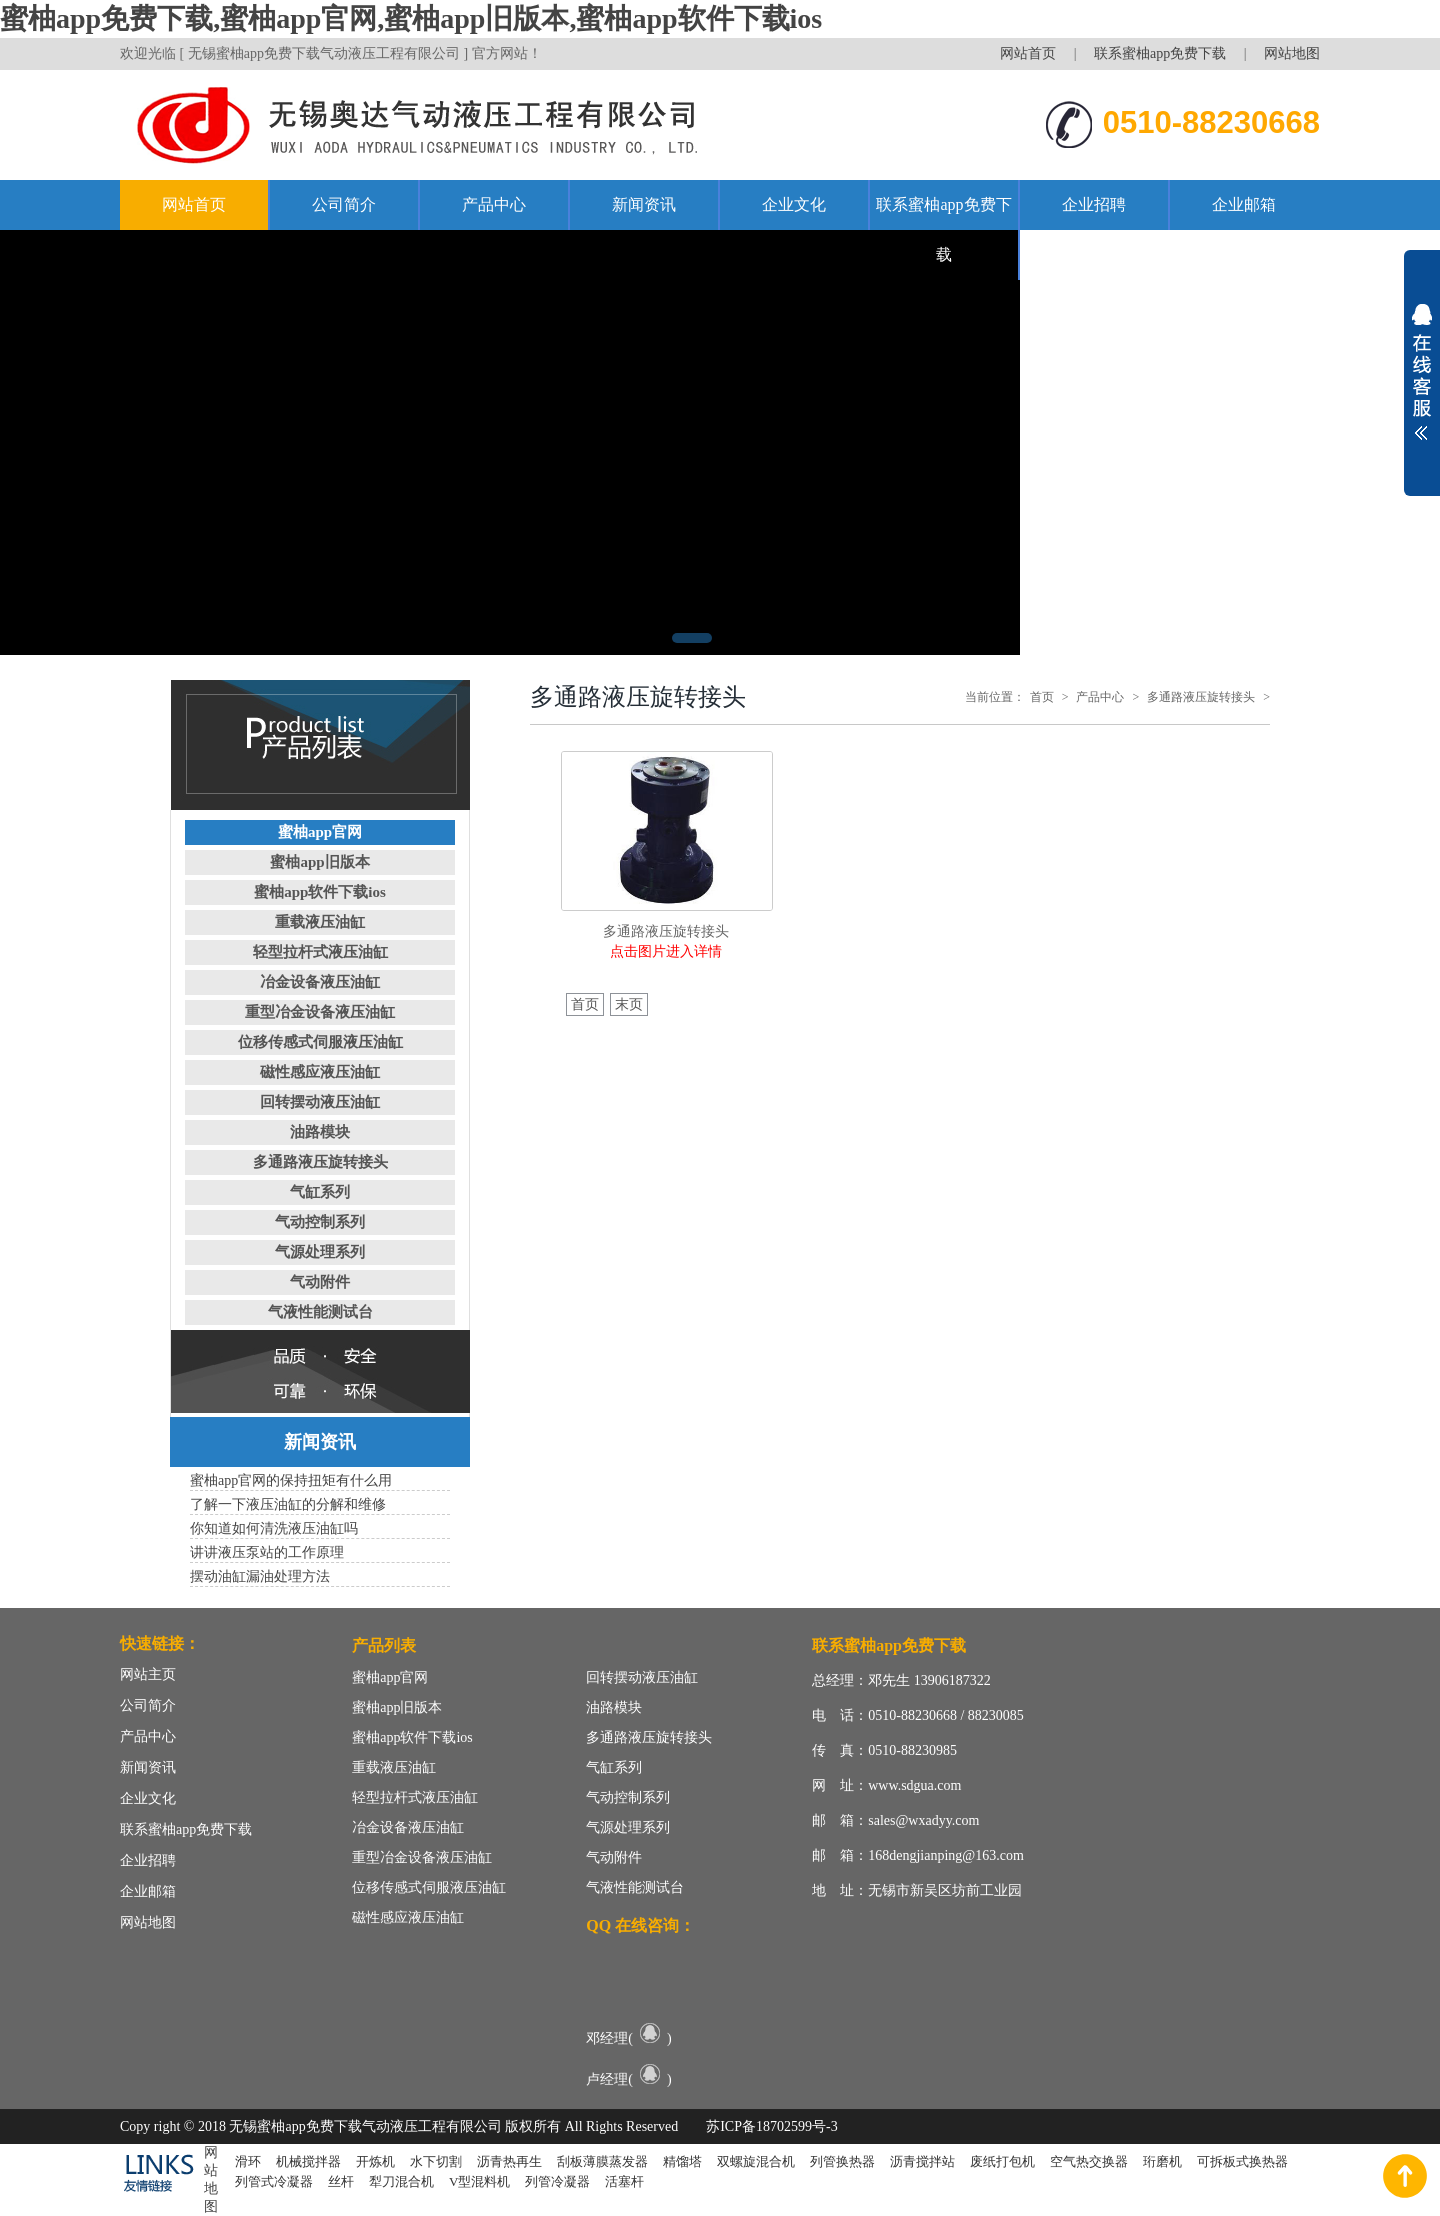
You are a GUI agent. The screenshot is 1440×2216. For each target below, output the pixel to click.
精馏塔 (682, 2161)
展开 (1422, 372)
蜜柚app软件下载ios (320, 892)
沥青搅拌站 (922, 2161)
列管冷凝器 (557, 2181)
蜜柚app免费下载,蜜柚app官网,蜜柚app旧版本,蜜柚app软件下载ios (411, 18)
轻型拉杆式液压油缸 (320, 952)
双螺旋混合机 (756, 2161)
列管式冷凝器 (274, 2181)
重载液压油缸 (320, 922)
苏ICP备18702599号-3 (771, 2126)
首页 (1042, 697)
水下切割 (436, 2161)
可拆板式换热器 (1242, 2161)
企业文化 (794, 204)
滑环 (248, 2161)
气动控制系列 (320, 1222)
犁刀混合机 (401, 2181)
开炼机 (375, 2161)
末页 (629, 1004)
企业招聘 (1094, 204)
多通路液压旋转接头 (320, 1162)
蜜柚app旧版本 (319, 862)
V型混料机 (479, 2181)
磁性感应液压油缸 (320, 1072)
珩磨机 (1162, 2161)
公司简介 (344, 204)
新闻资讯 (644, 204)
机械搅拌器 (308, 2161)
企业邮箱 (1244, 204)
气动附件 (320, 1282)
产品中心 (494, 204)
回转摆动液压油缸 (320, 1102)
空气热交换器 (1089, 2161)
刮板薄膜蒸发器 (602, 2161)
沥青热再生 (509, 2161)
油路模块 (320, 1132)
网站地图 (1292, 53)
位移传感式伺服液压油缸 (320, 1042)
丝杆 (341, 2181)
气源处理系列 (320, 1252)
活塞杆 (624, 2181)
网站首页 (1028, 53)
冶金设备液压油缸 (320, 982)
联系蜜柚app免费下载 (1160, 53)
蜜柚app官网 (320, 832)
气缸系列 (320, 1192)
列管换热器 (842, 2161)
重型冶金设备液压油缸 (320, 1012)
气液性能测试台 (320, 1312)
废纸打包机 (1002, 2161)
